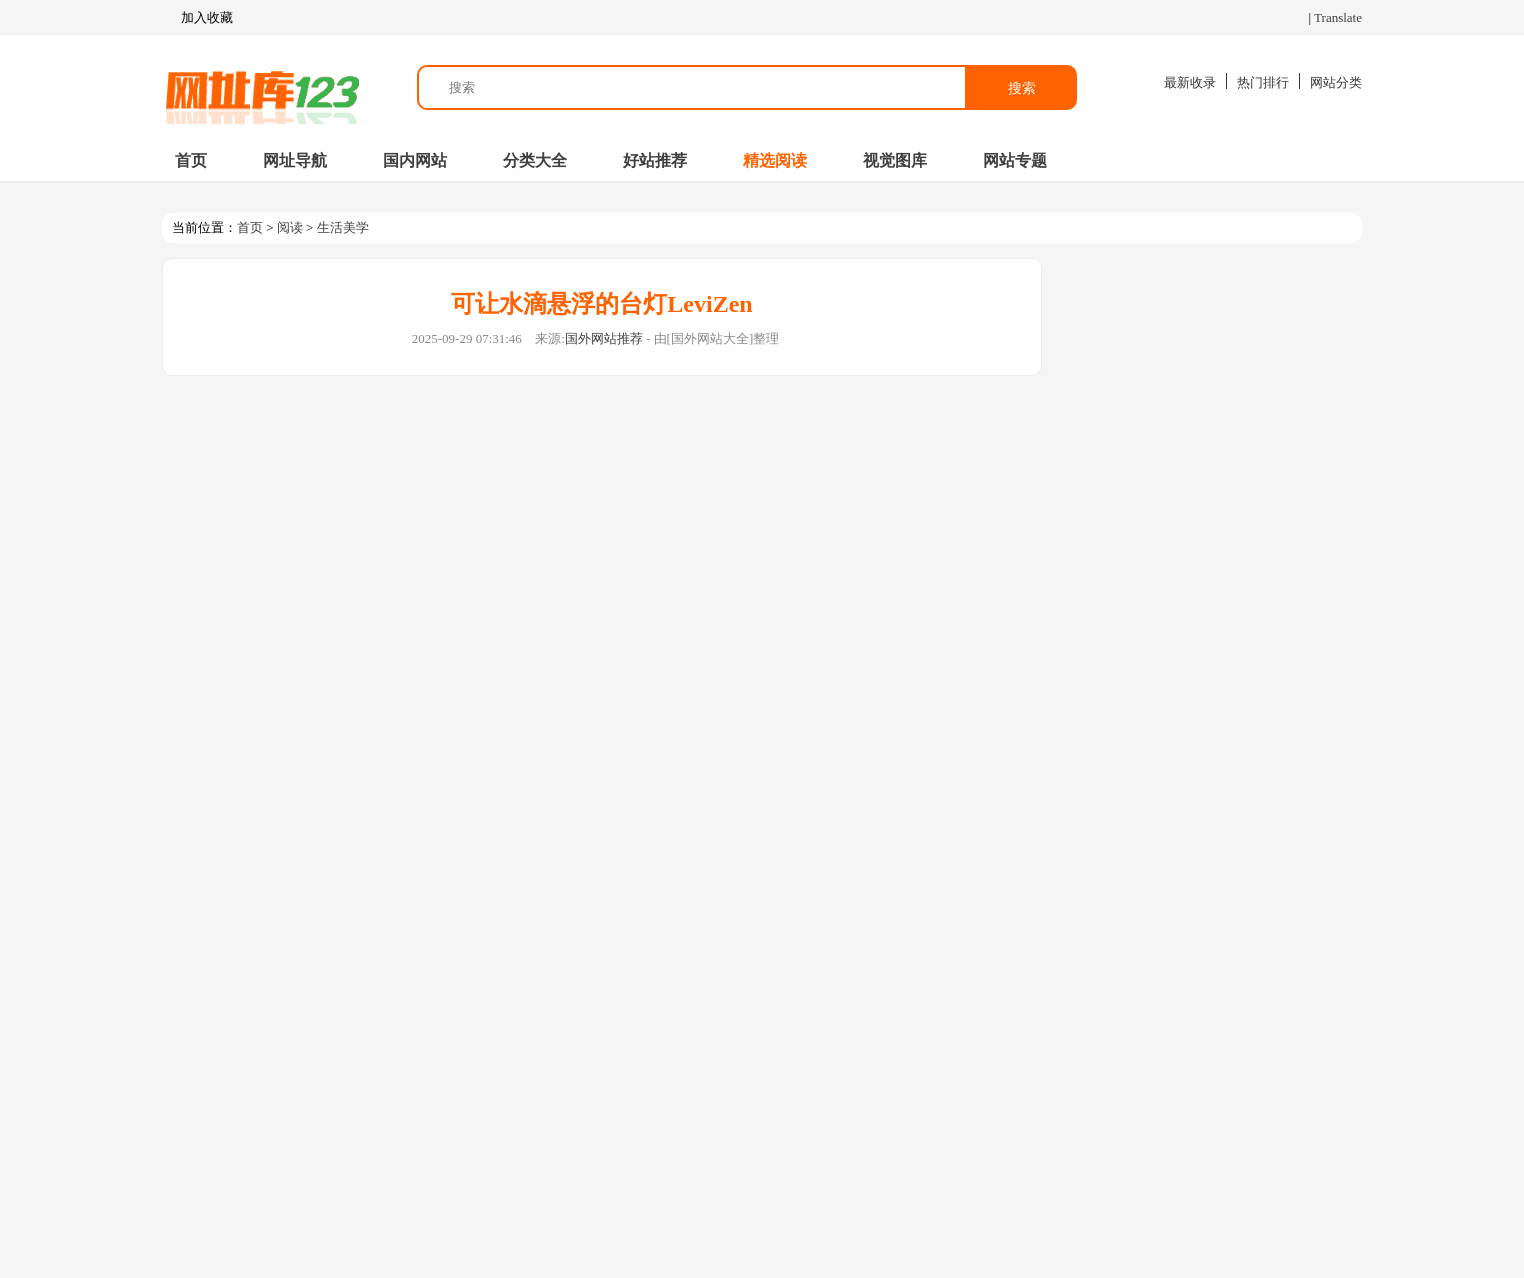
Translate (1338, 17)
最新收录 (1190, 82)
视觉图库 (895, 160)
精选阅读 (775, 160)
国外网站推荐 (604, 338)
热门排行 (1263, 82)
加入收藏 (197, 18)
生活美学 (343, 227)
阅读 (290, 227)
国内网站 (415, 160)
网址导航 (295, 160)
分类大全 (535, 160)
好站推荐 (655, 160)
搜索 (1022, 88)
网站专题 (1015, 160)
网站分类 (1336, 82)
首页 (191, 160)
